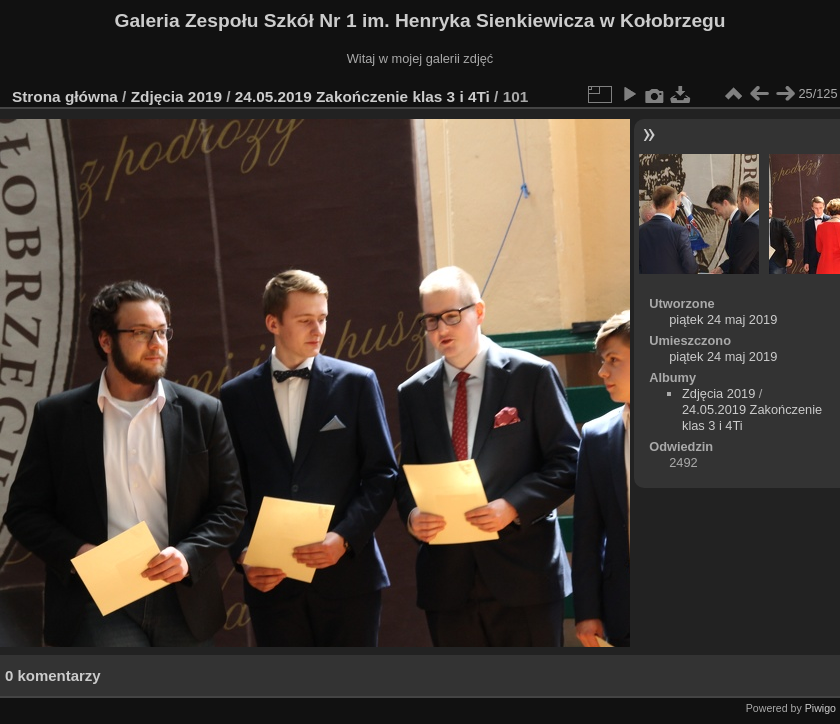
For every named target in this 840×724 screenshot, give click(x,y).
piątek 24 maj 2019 (723, 319)
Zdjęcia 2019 (176, 96)
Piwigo (820, 708)
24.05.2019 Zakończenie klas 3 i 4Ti (362, 96)
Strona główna (65, 96)
